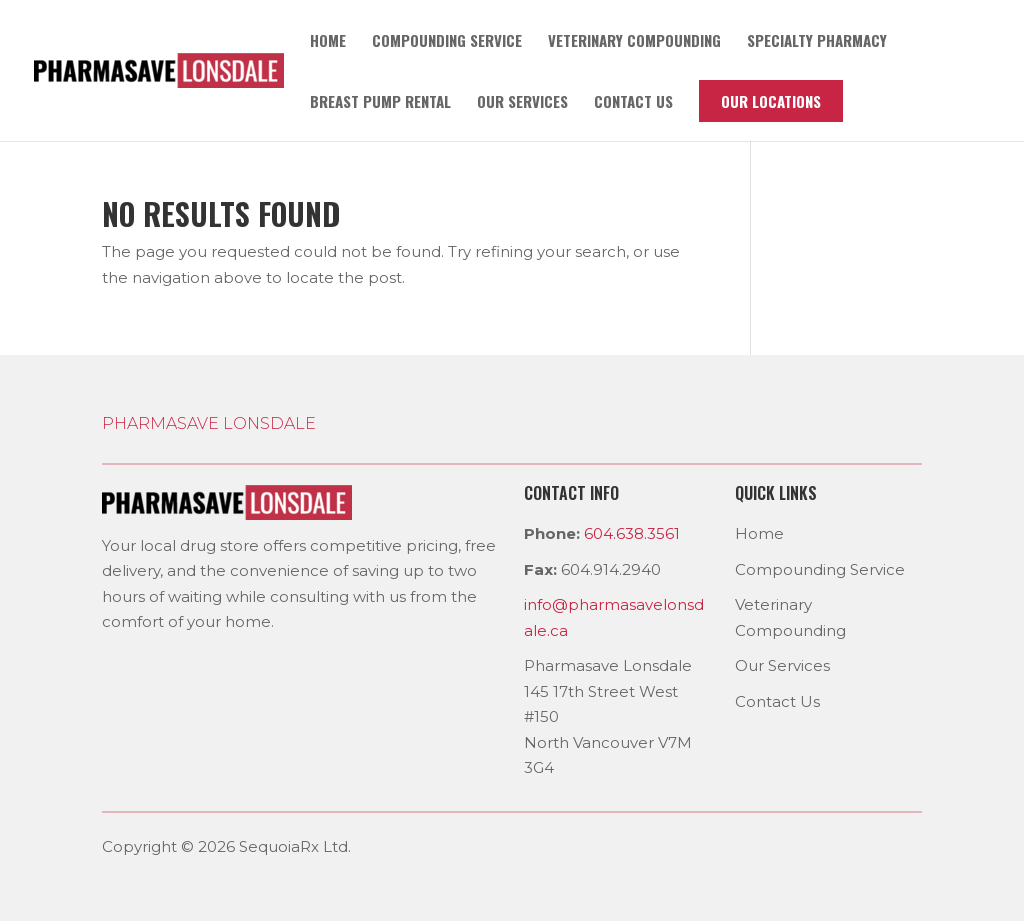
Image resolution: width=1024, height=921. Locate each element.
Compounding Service (447, 42)
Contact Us (777, 701)
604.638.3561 (632, 533)
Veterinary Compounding (634, 42)
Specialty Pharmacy (817, 42)
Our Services (522, 103)
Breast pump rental (380, 103)
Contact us (633, 103)
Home (328, 42)
